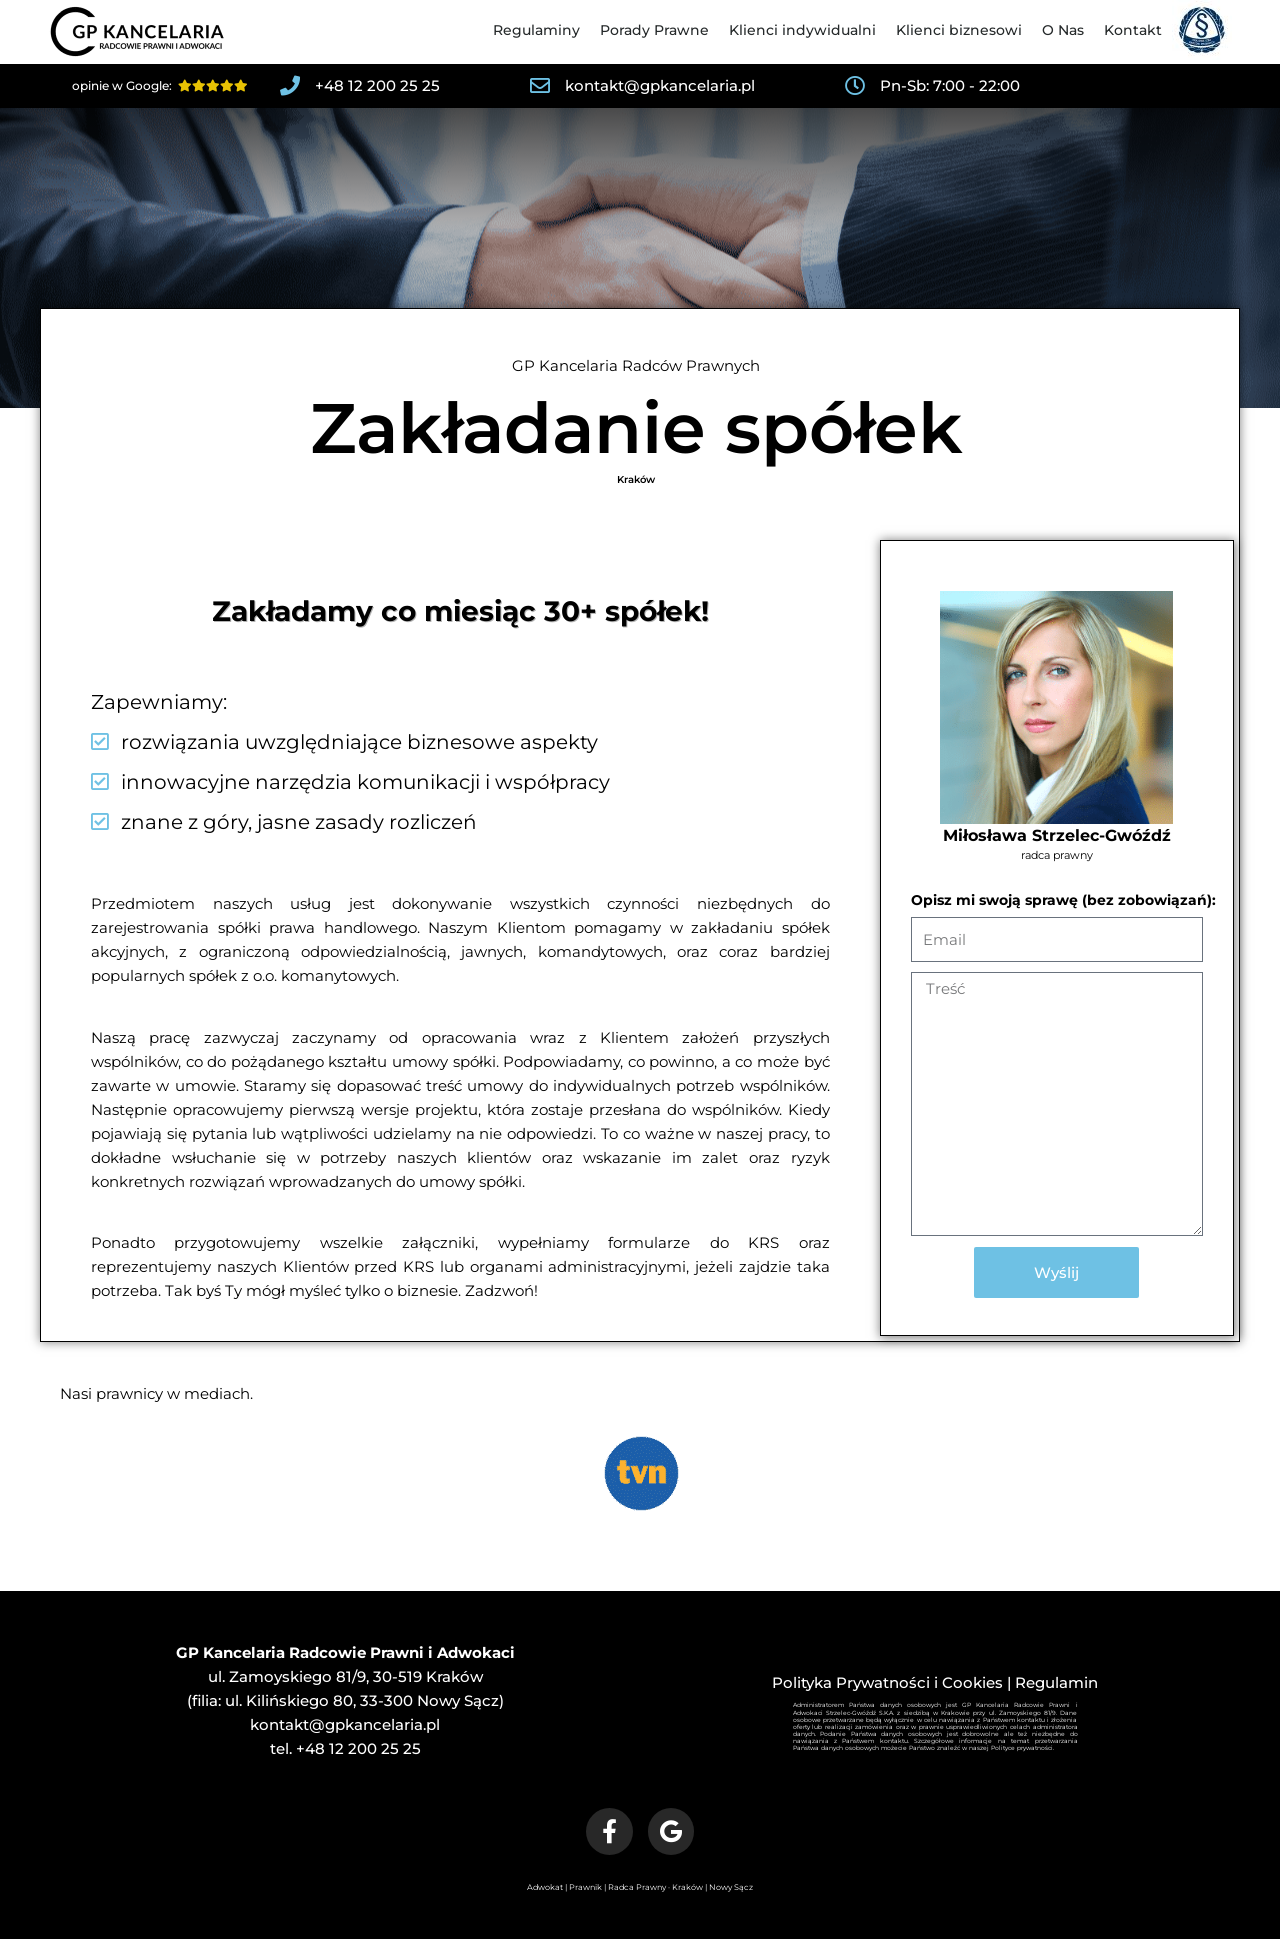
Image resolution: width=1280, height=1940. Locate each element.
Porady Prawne (654, 30)
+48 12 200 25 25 (358, 1748)
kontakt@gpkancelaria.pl (345, 1724)
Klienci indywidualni (802, 30)
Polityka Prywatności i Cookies (887, 1682)
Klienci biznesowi (959, 30)
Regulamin (1056, 1682)
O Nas (1063, 30)
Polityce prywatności (1022, 1748)
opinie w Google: (160, 85)
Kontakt (1133, 30)
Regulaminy (536, 30)
